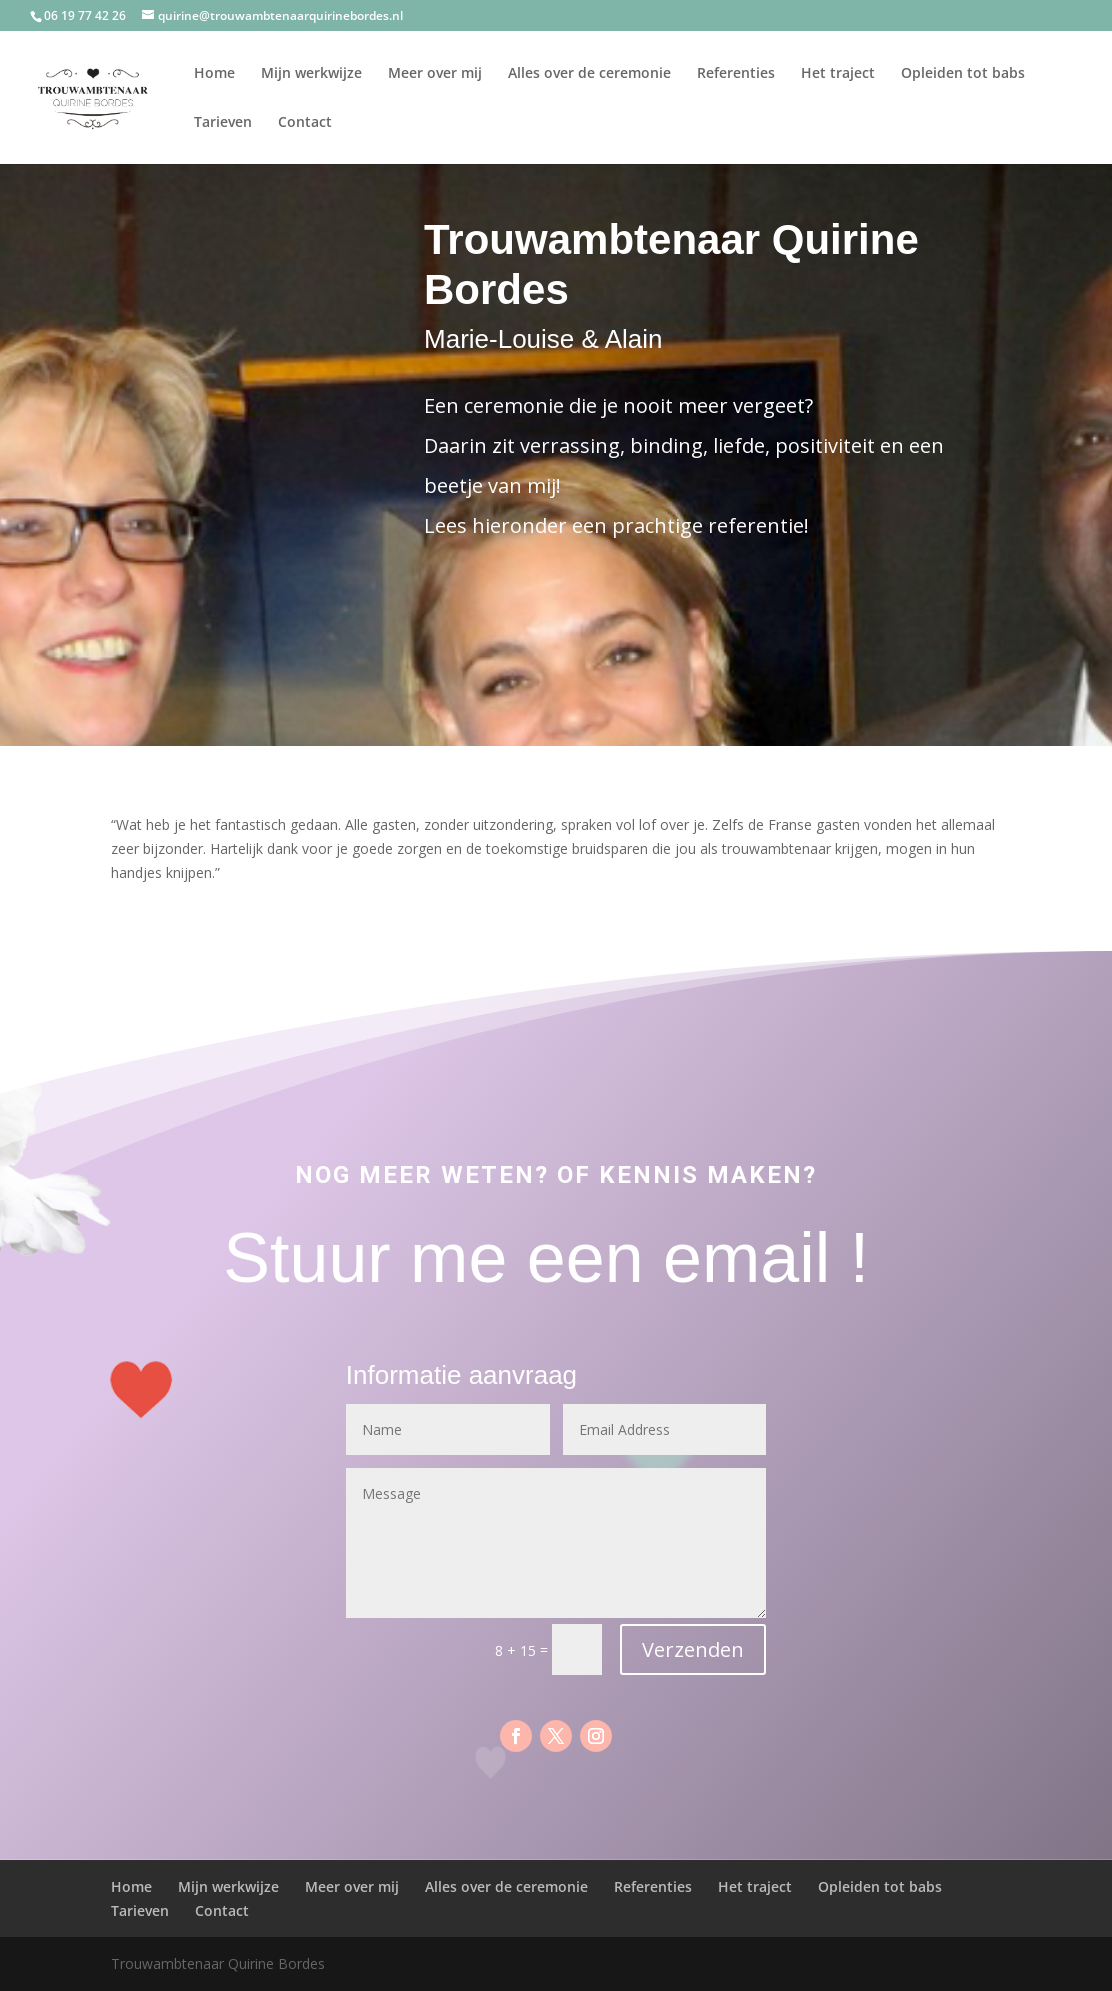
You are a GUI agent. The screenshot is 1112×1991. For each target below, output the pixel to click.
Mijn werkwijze (311, 74)
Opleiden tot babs (963, 74)
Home (214, 74)
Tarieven (223, 123)
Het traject (838, 74)
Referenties (736, 74)
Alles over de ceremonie (589, 74)
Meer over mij (435, 74)
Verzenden (693, 1649)
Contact (305, 123)
